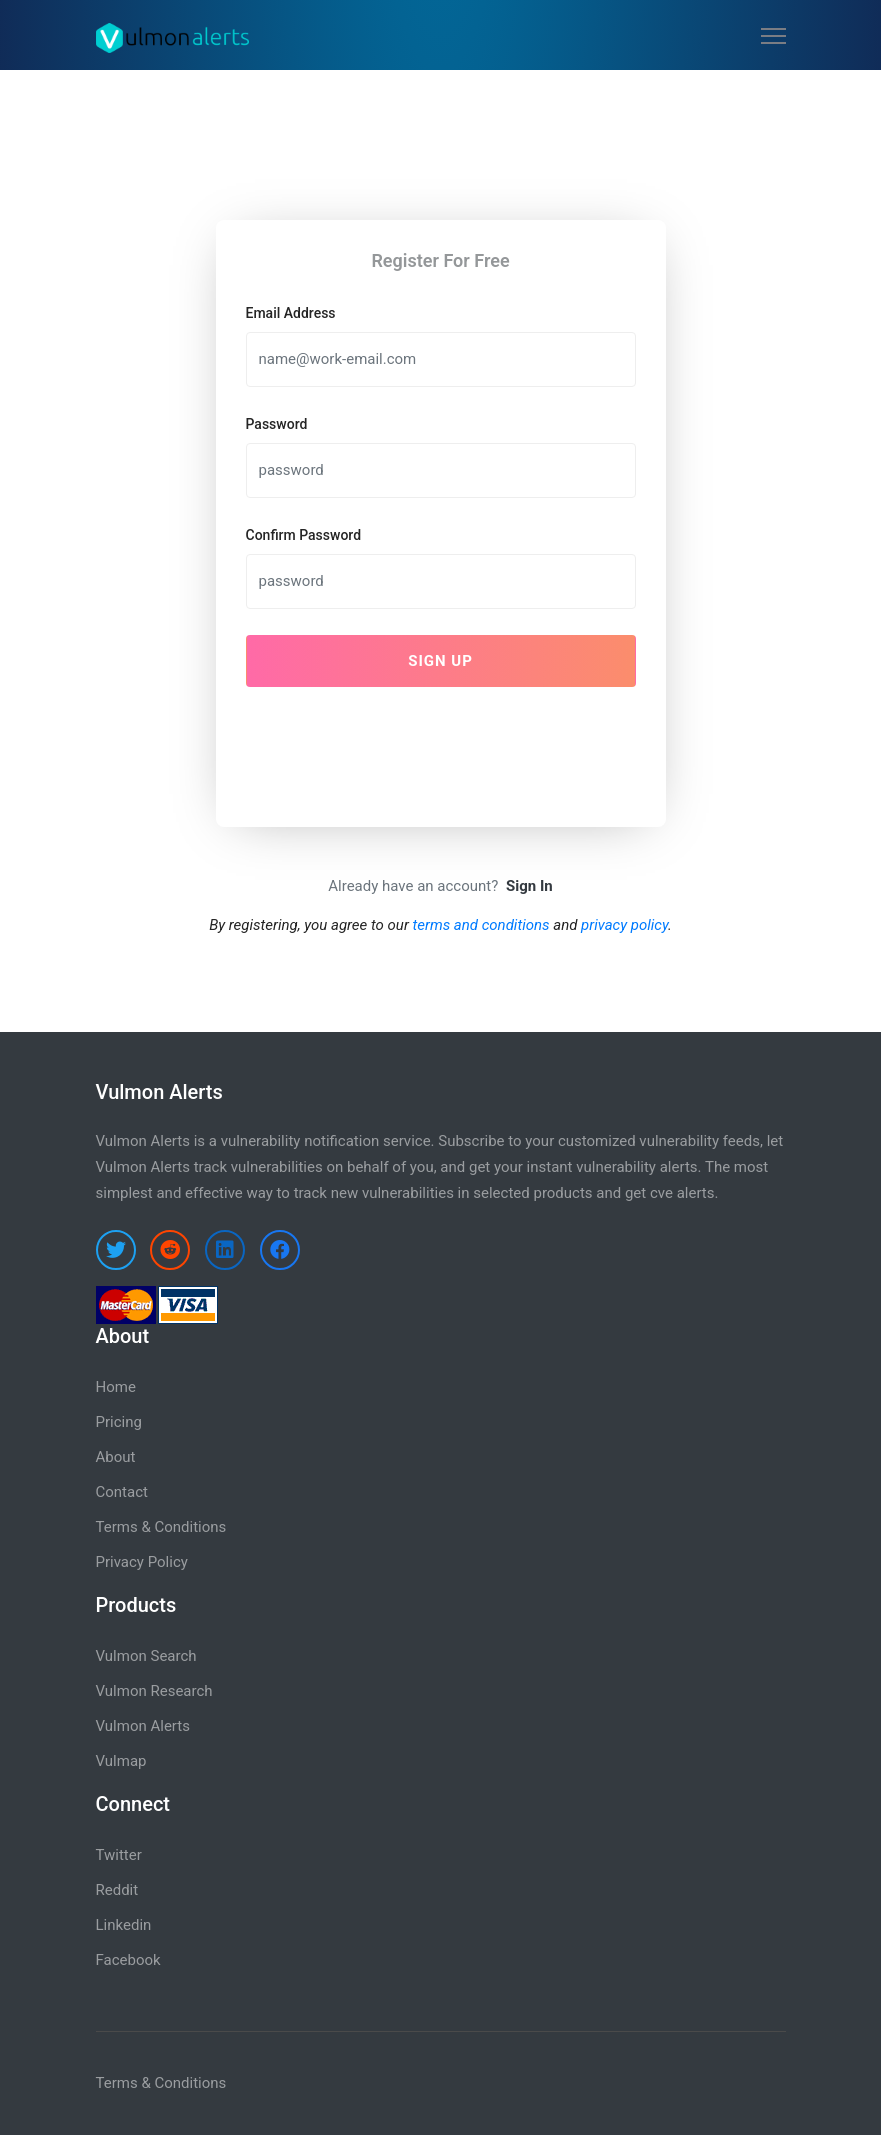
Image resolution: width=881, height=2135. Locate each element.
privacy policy (624, 925)
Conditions (190, 2083)
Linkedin (124, 1925)
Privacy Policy (142, 1562)
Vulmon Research (154, 1691)
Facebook (128, 1960)
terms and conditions (481, 925)
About (116, 1457)
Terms (117, 2083)
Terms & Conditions (161, 1527)
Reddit (117, 1890)
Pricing (119, 1422)
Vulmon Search (146, 1656)
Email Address (291, 313)
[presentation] (398, 742)
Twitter (119, 1855)
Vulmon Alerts (143, 1726)
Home (116, 1387)
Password (277, 424)
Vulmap (121, 1761)
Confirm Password (304, 535)
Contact (122, 1492)
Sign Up (440, 661)
